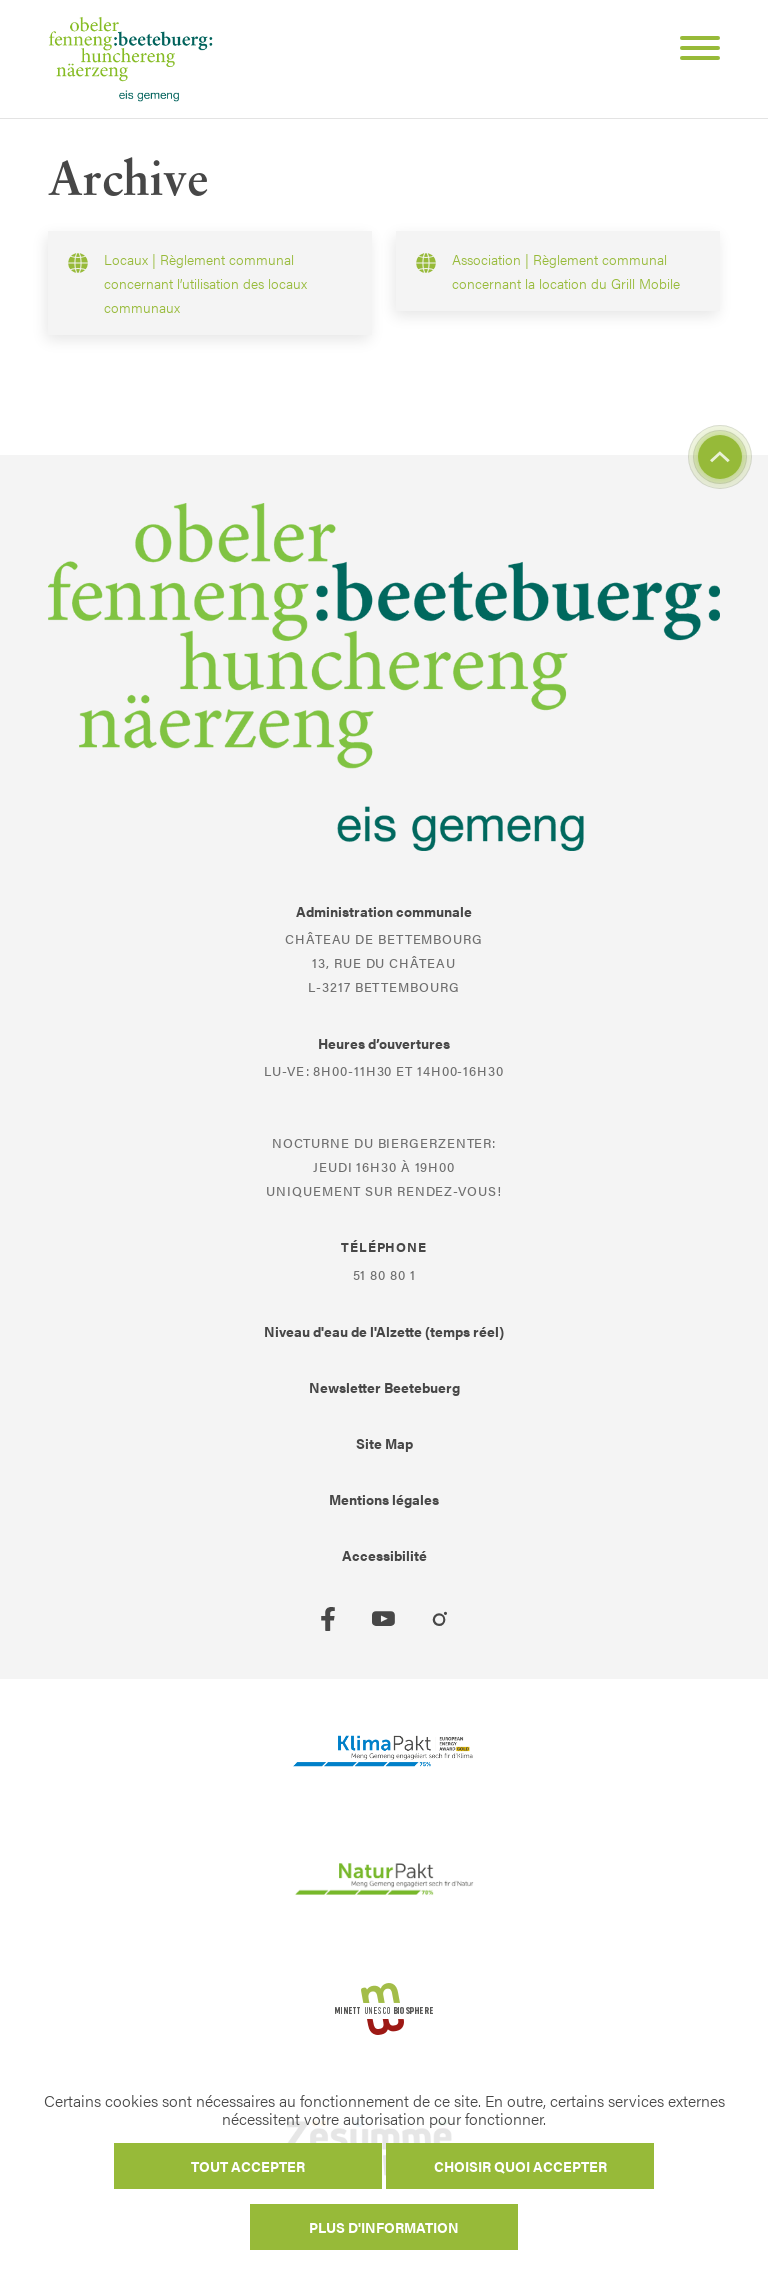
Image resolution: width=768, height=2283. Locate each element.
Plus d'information (384, 2227)
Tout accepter (248, 2166)
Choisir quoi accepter (520, 2166)
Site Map (384, 1443)
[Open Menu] (692, 51)
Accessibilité (384, 1555)
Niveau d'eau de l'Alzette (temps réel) (384, 1331)
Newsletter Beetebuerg (384, 1387)
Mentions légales (384, 1499)
